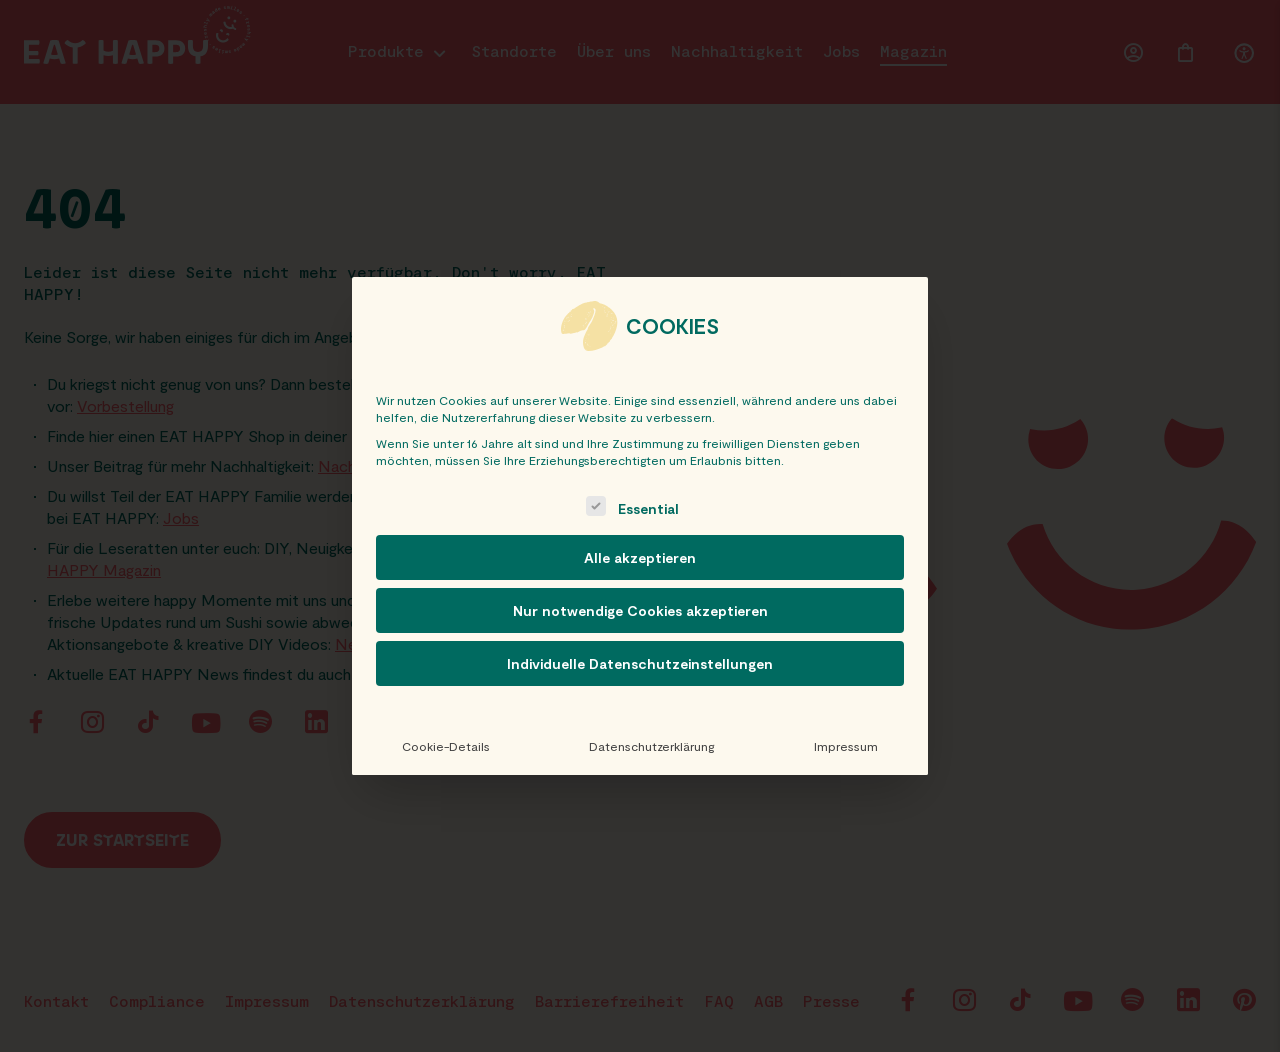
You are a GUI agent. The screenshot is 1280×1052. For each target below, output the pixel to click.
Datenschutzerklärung (651, 746)
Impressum (846, 746)
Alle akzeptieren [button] (640, 557)
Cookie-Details (446, 746)
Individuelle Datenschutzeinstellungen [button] (640, 663)
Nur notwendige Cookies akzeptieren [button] (640, 610)
